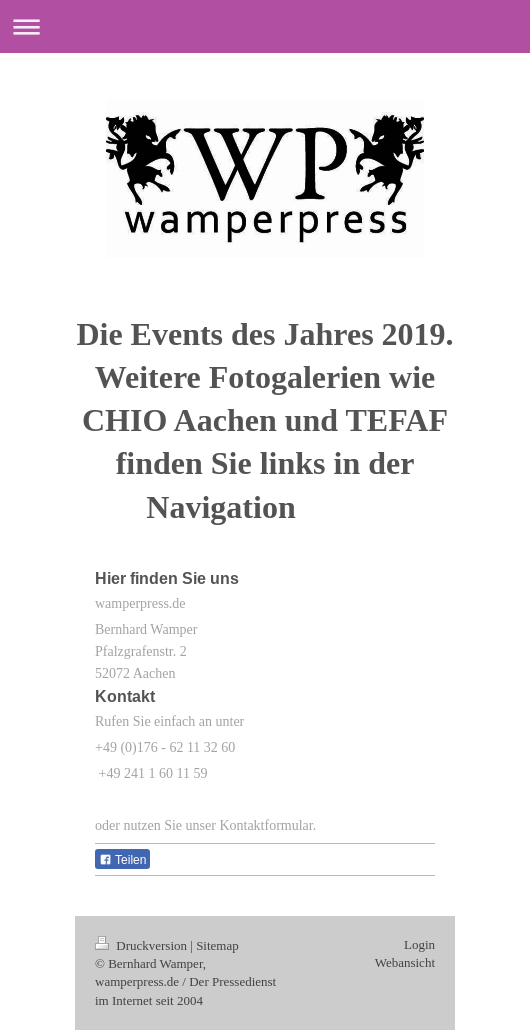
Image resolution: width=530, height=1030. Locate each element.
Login (419, 944)
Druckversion (142, 945)
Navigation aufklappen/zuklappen (265, 26)
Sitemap (217, 945)
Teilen (122, 860)
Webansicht (405, 962)
